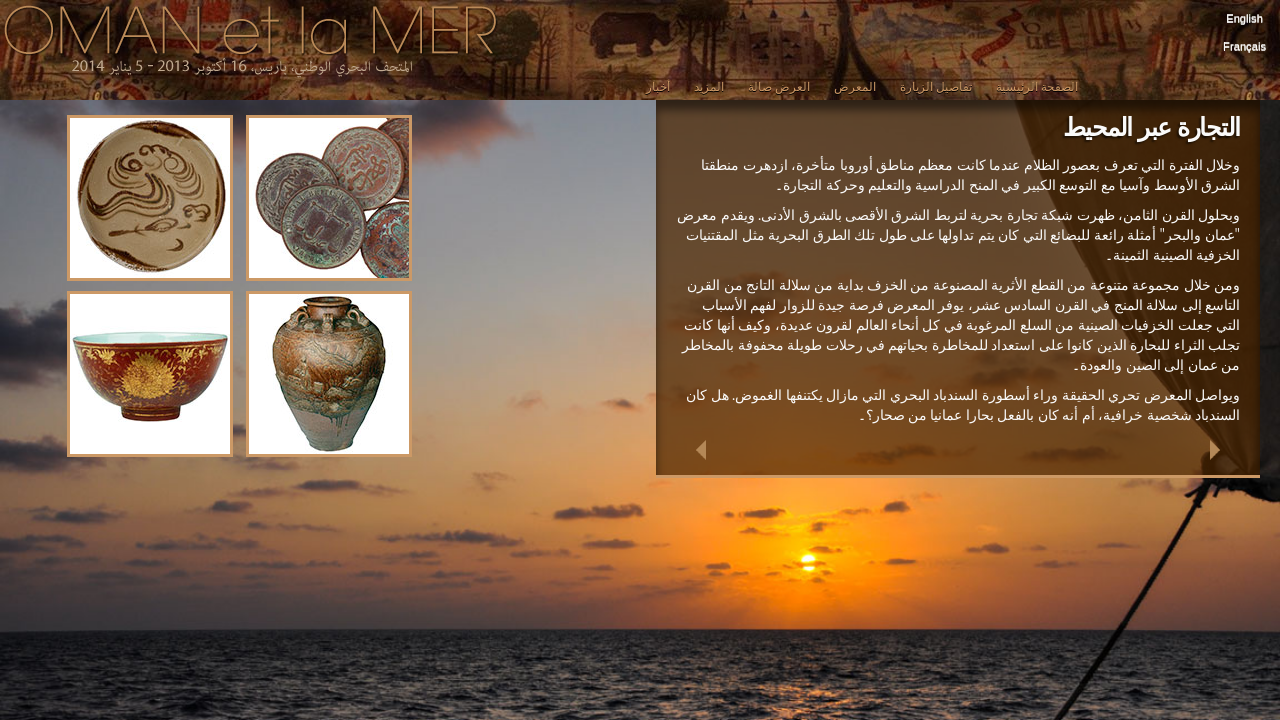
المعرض (855, 87)
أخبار (658, 87)
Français (1244, 46)
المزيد (709, 87)
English (1244, 18)
